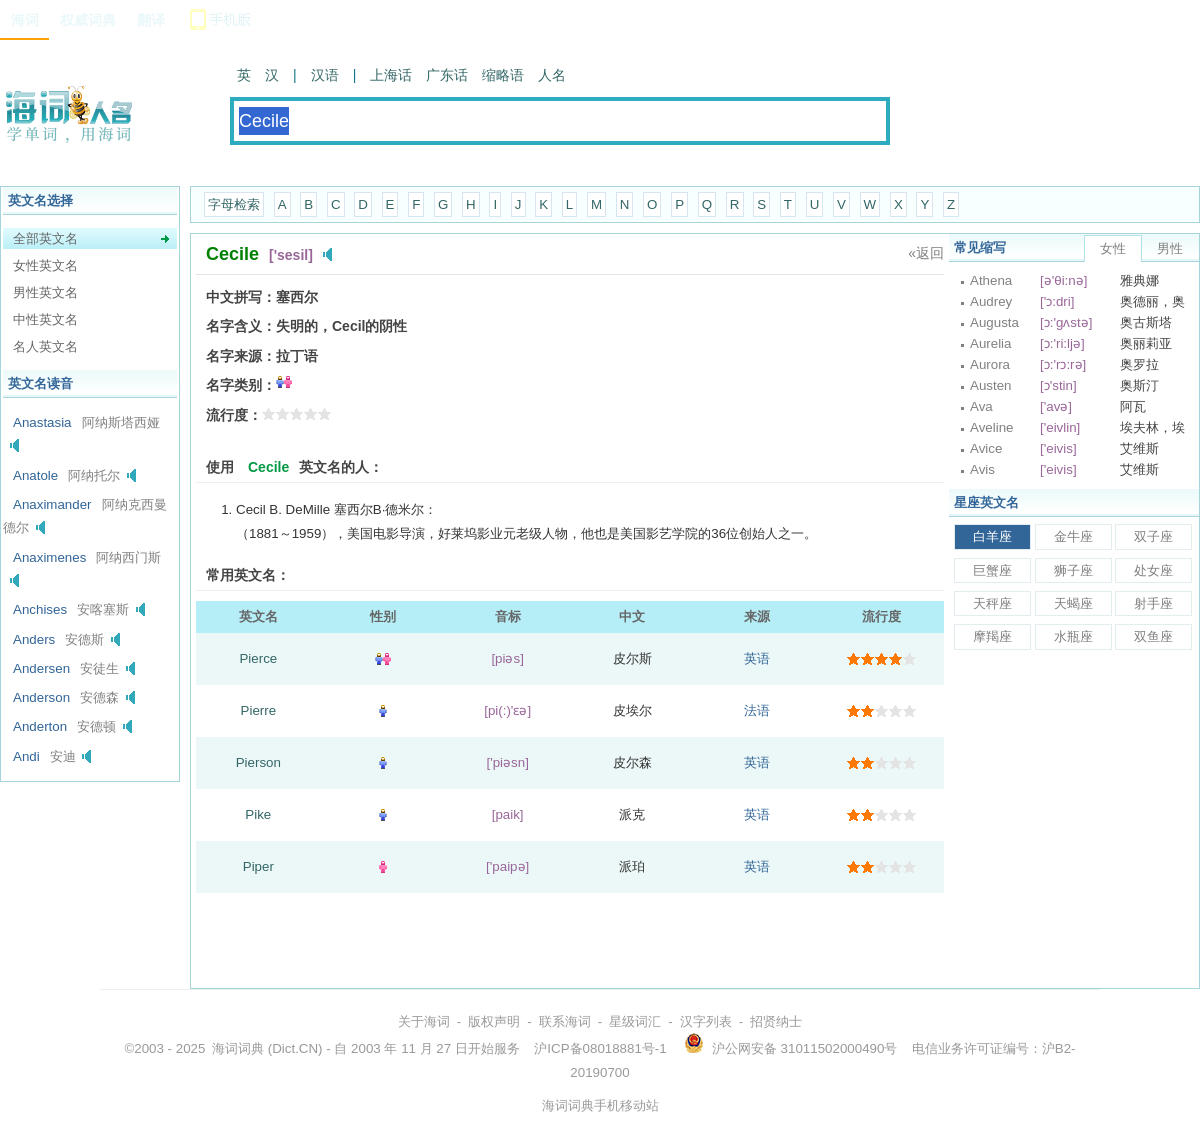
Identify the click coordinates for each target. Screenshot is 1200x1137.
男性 (1170, 248)
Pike (258, 814)
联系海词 (565, 1021)
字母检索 (234, 204)
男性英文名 (45, 292)
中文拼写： (241, 297)
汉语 (325, 75)
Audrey (991, 301)
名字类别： (241, 385)
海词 (25, 20)
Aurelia (991, 343)
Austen (991, 385)
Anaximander (52, 504)
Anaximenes (49, 557)
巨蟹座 (992, 570)
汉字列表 (706, 1021)
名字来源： (241, 356)
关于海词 (424, 1021)
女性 (1113, 248)
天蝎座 (1073, 603)
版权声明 (494, 1021)
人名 (552, 75)
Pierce (258, 658)
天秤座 (992, 603)
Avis (982, 469)
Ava (981, 406)
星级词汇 (635, 1021)
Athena (991, 280)
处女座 (1153, 570)
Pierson (258, 762)
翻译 (151, 20)
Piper (258, 866)
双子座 (1153, 536)
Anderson (41, 697)
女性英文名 (45, 265)
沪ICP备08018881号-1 (600, 1048)
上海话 (391, 75)
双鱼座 (1153, 636)
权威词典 (88, 20)
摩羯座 (992, 636)
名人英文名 (45, 346)
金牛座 (1073, 536)
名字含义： (241, 326)
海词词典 (238, 1048)
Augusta (994, 322)
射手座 (1153, 603)
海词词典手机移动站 (600, 1105)
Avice (986, 448)
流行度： (234, 415)
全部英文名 (45, 238)
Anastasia (42, 422)
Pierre (259, 710)
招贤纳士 (776, 1021)
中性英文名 (45, 319)
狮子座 (1073, 570)
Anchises (40, 609)
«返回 (926, 253)
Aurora (990, 364)
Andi (26, 756)
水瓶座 (1073, 636)
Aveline (991, 427)
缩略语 (503, 75)
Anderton (40, 726)
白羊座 (992, 536)
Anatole (35, 475)
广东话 (447, 75)
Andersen (41, 668)
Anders (34, 639)
